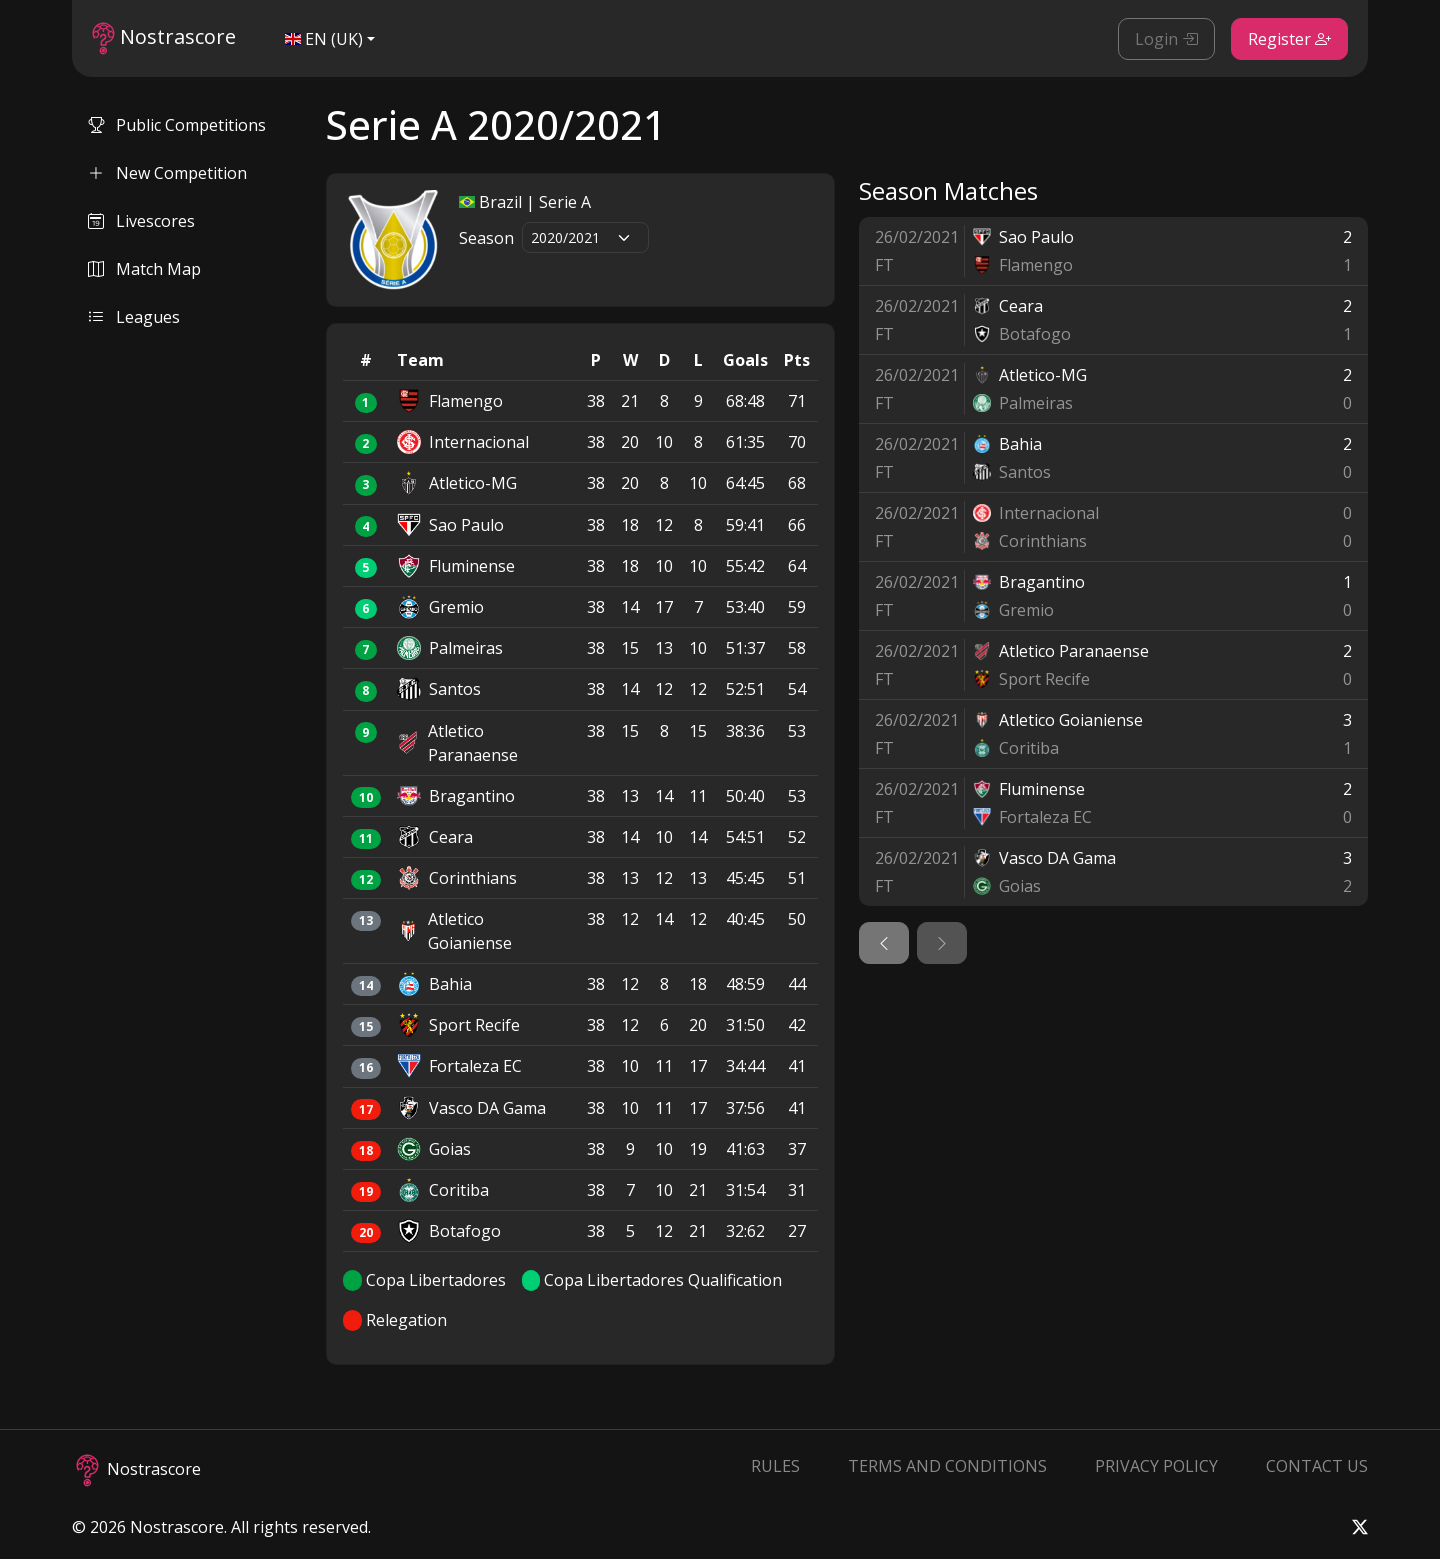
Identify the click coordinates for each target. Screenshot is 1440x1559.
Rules (775, 1466)
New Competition (167, 173)
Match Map (144, 269)
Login (1166, 39)
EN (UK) (324, 39)
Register (1289, 39)
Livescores (141, 221)
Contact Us (1317, 1466)
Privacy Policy (1156, 1466)
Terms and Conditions (947, 1466)
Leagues (134, 317)
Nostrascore (164, 38)
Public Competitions (177, 125)
